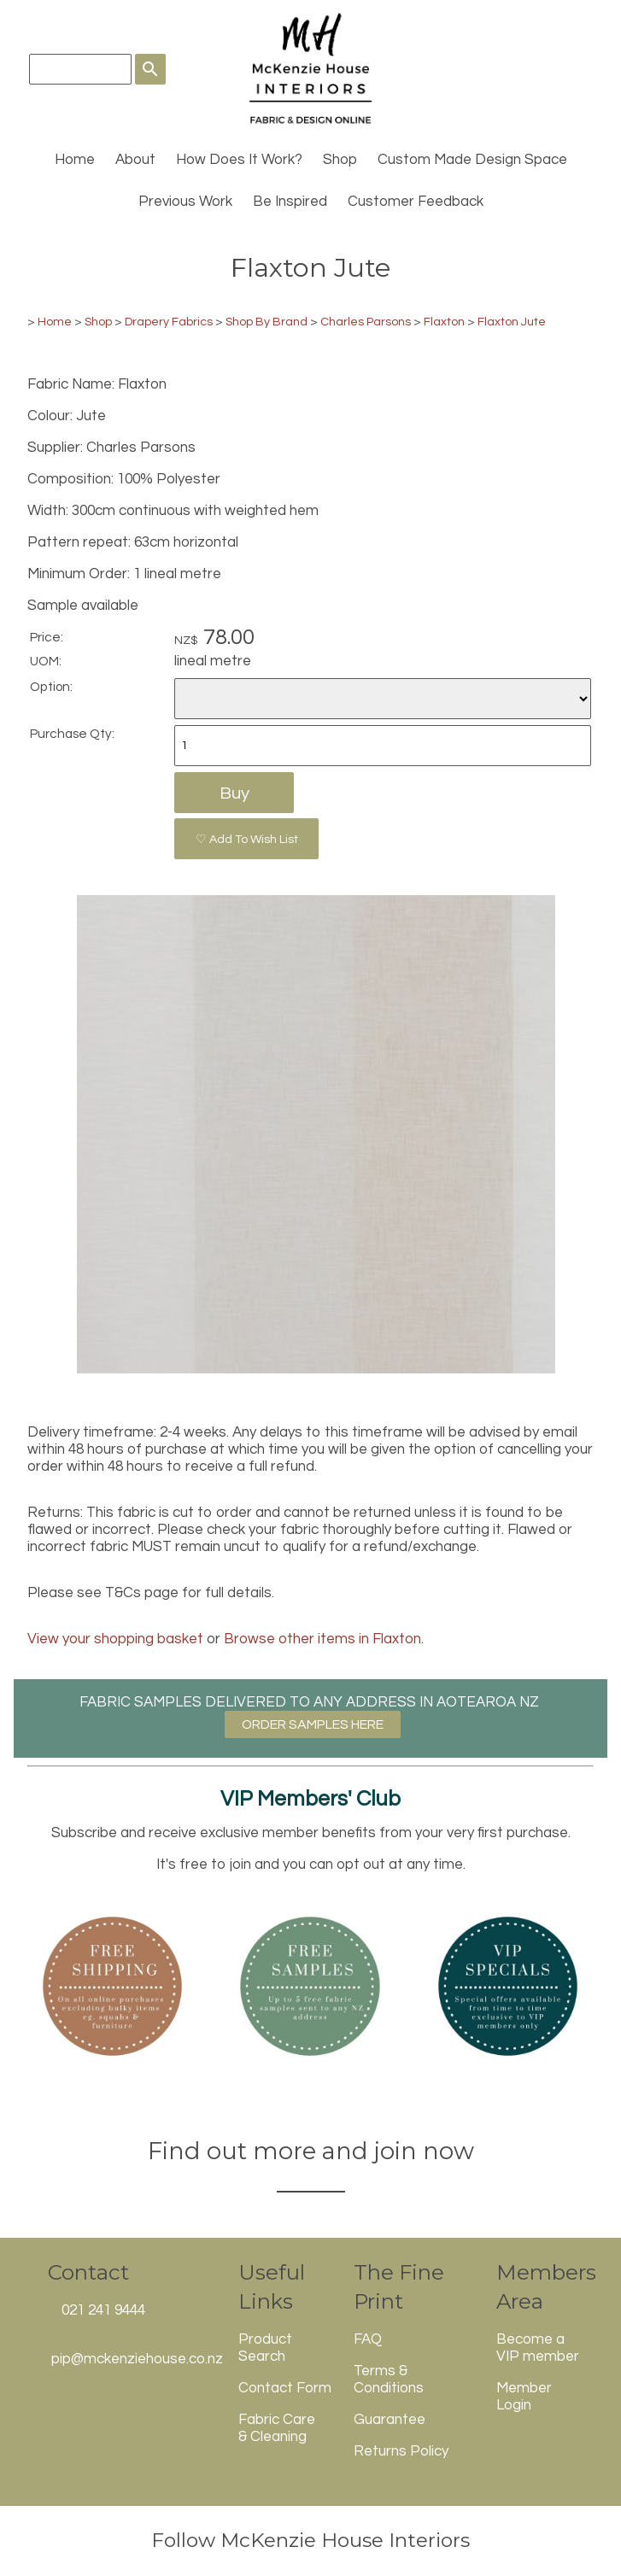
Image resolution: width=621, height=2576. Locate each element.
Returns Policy (401, 2451)
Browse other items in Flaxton (322, 1639)
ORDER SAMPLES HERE (313, 1724)
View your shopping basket (115, 1639)
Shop (340, 159)
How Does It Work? (239, 159)
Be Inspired (290, 201)
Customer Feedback (415, 201)
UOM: (46, 661)
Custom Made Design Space (472, 159)
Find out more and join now (311, 2151)
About (135, 159)
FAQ (368, 2339)
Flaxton (444, 321)
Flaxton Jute (511, 321)
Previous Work (185, 201)
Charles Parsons (365, 321)
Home (75, 159)
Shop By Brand (267, 321)
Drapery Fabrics (169, 321)
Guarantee (389, 2419)
